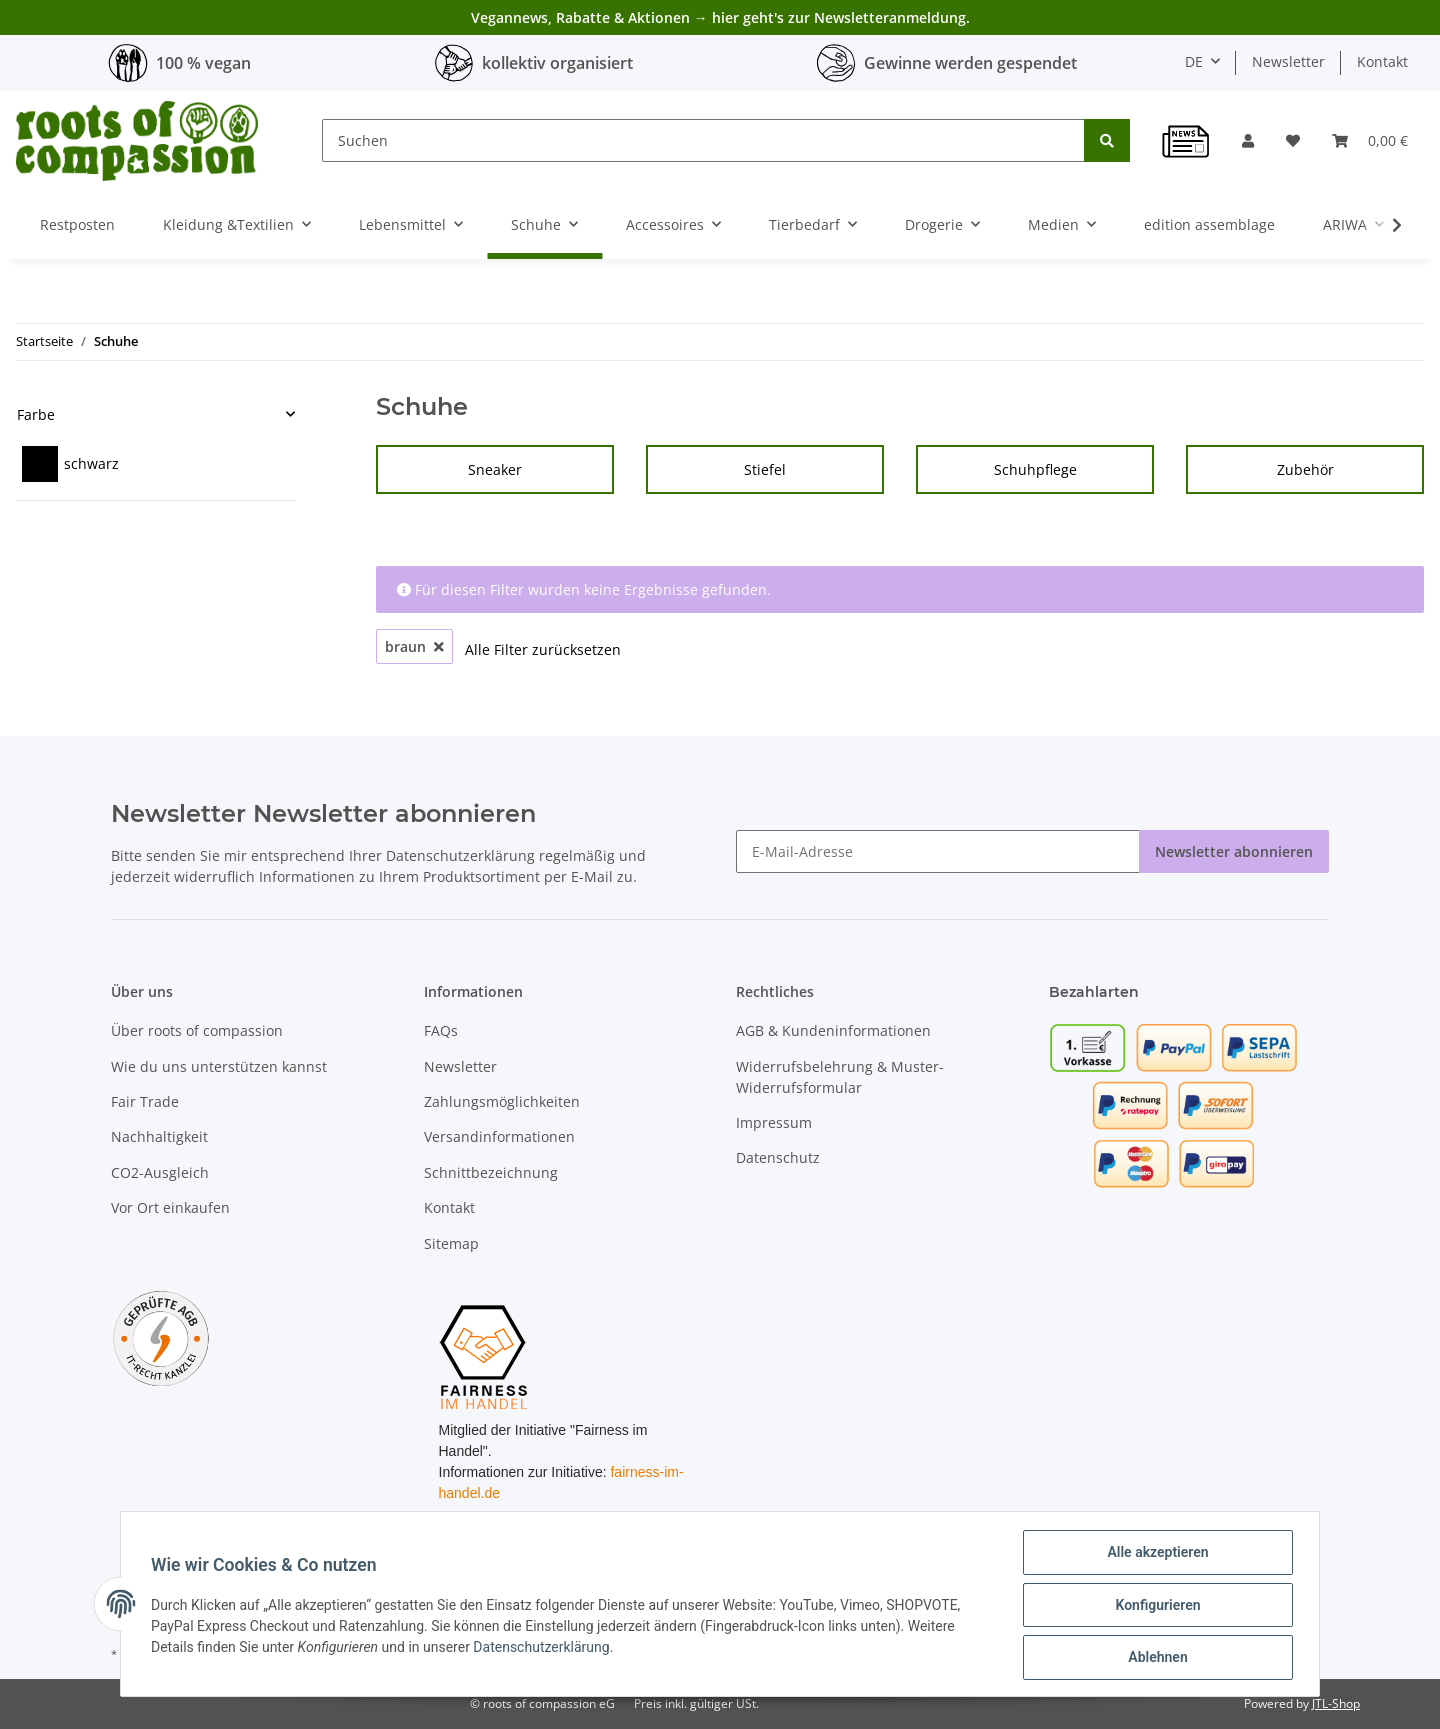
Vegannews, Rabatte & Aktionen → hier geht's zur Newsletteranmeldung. (720, 17)
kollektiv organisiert (557, 63)
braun (414, 646)
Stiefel (765, 469)
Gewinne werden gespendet (970, 63)
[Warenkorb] (1370, 140)
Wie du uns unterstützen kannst (219, 1066)
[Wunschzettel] (1293, 140)
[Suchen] (703, 140)
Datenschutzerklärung (460, 855)
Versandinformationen (499, 1136)
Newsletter (1288, 61)
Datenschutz (778, 1157)
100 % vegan (203, 63)
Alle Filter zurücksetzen (543, 649)
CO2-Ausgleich (160, 1172)
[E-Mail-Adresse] (938, 851)
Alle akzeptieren (1155, 1554)
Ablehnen (1155, 1658)
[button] (1248, 140)
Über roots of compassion (197, 1030)
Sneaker (495, 469)
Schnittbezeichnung (491, 1172)
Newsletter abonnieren (1234, 851)
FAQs (441, 1030)
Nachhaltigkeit (159, 1136)
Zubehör (1305, 469)
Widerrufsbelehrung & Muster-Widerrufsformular (840, 1077)
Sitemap (451, 1243)
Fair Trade (145, 1101)
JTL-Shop (1336, 1703)
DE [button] (1194, 61)
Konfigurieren (1155, 1606)
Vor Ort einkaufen (170, 1207)
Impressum (774, 1122)
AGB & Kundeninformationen (833, 1030)
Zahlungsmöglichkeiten (502, 1101)
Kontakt (1382, 61)
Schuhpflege (1035, 469)
